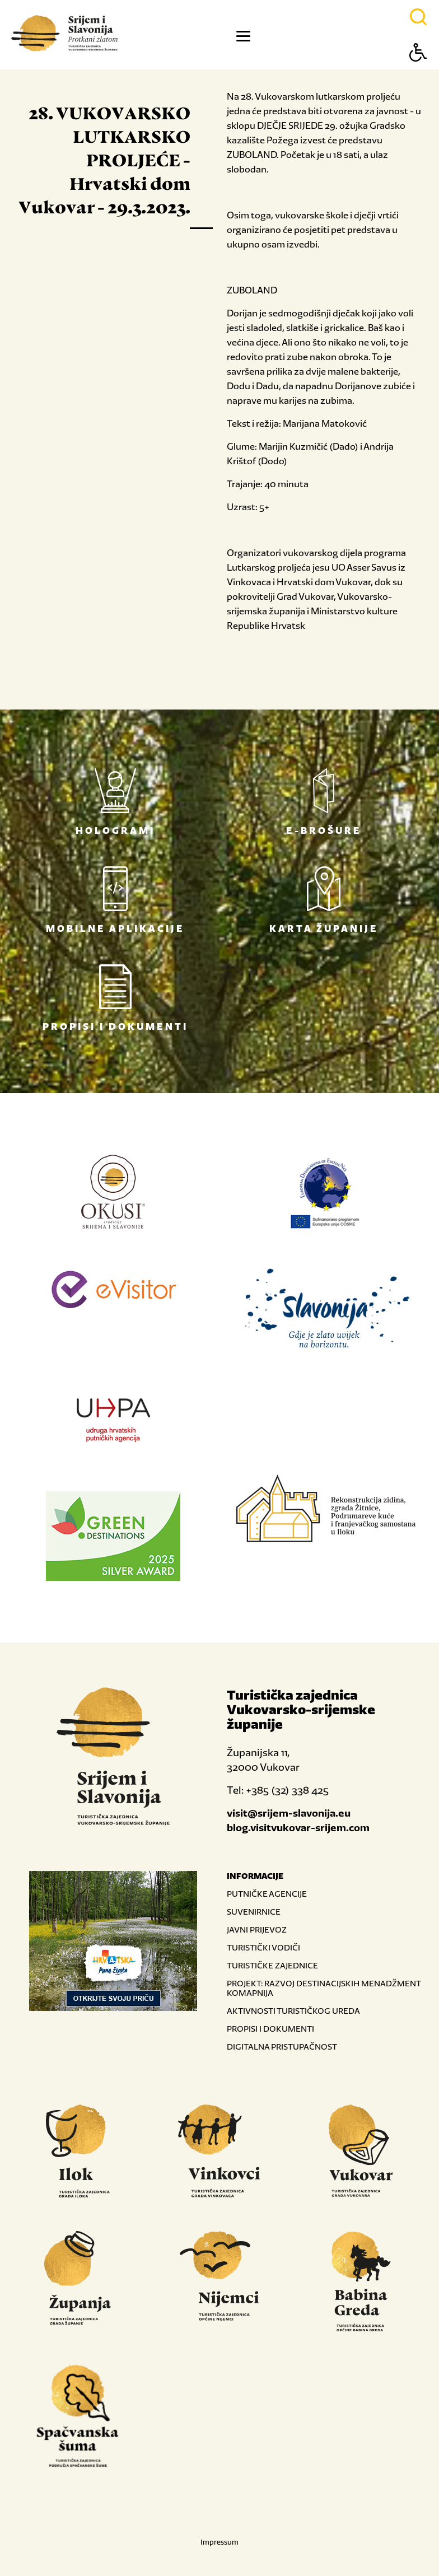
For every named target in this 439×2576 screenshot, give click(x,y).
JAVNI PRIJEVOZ (257, 1929)
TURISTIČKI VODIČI (263, 1947)
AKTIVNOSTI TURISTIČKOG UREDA (293, 2010)
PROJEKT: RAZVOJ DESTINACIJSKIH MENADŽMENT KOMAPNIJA (324, 1988)
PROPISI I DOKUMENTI (270, 2028)
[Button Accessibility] (418, 72)
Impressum (219, 2542)
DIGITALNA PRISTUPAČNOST (282, 2046)
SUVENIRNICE (254, 1911)
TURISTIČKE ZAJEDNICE (272, 1965)
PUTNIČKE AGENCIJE (267, 1893)
